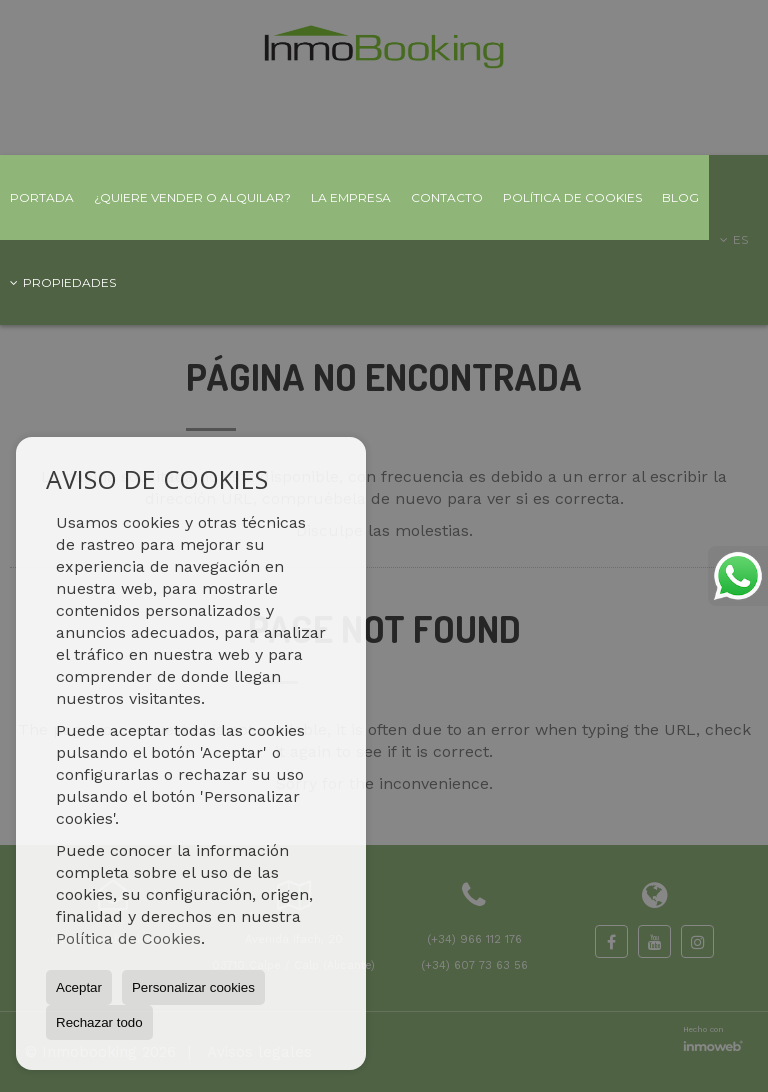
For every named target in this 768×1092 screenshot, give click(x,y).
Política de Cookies (128, 938)
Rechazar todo (99, 1022)
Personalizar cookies (193, 987)
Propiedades (63, 282)
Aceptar (79, 987)
